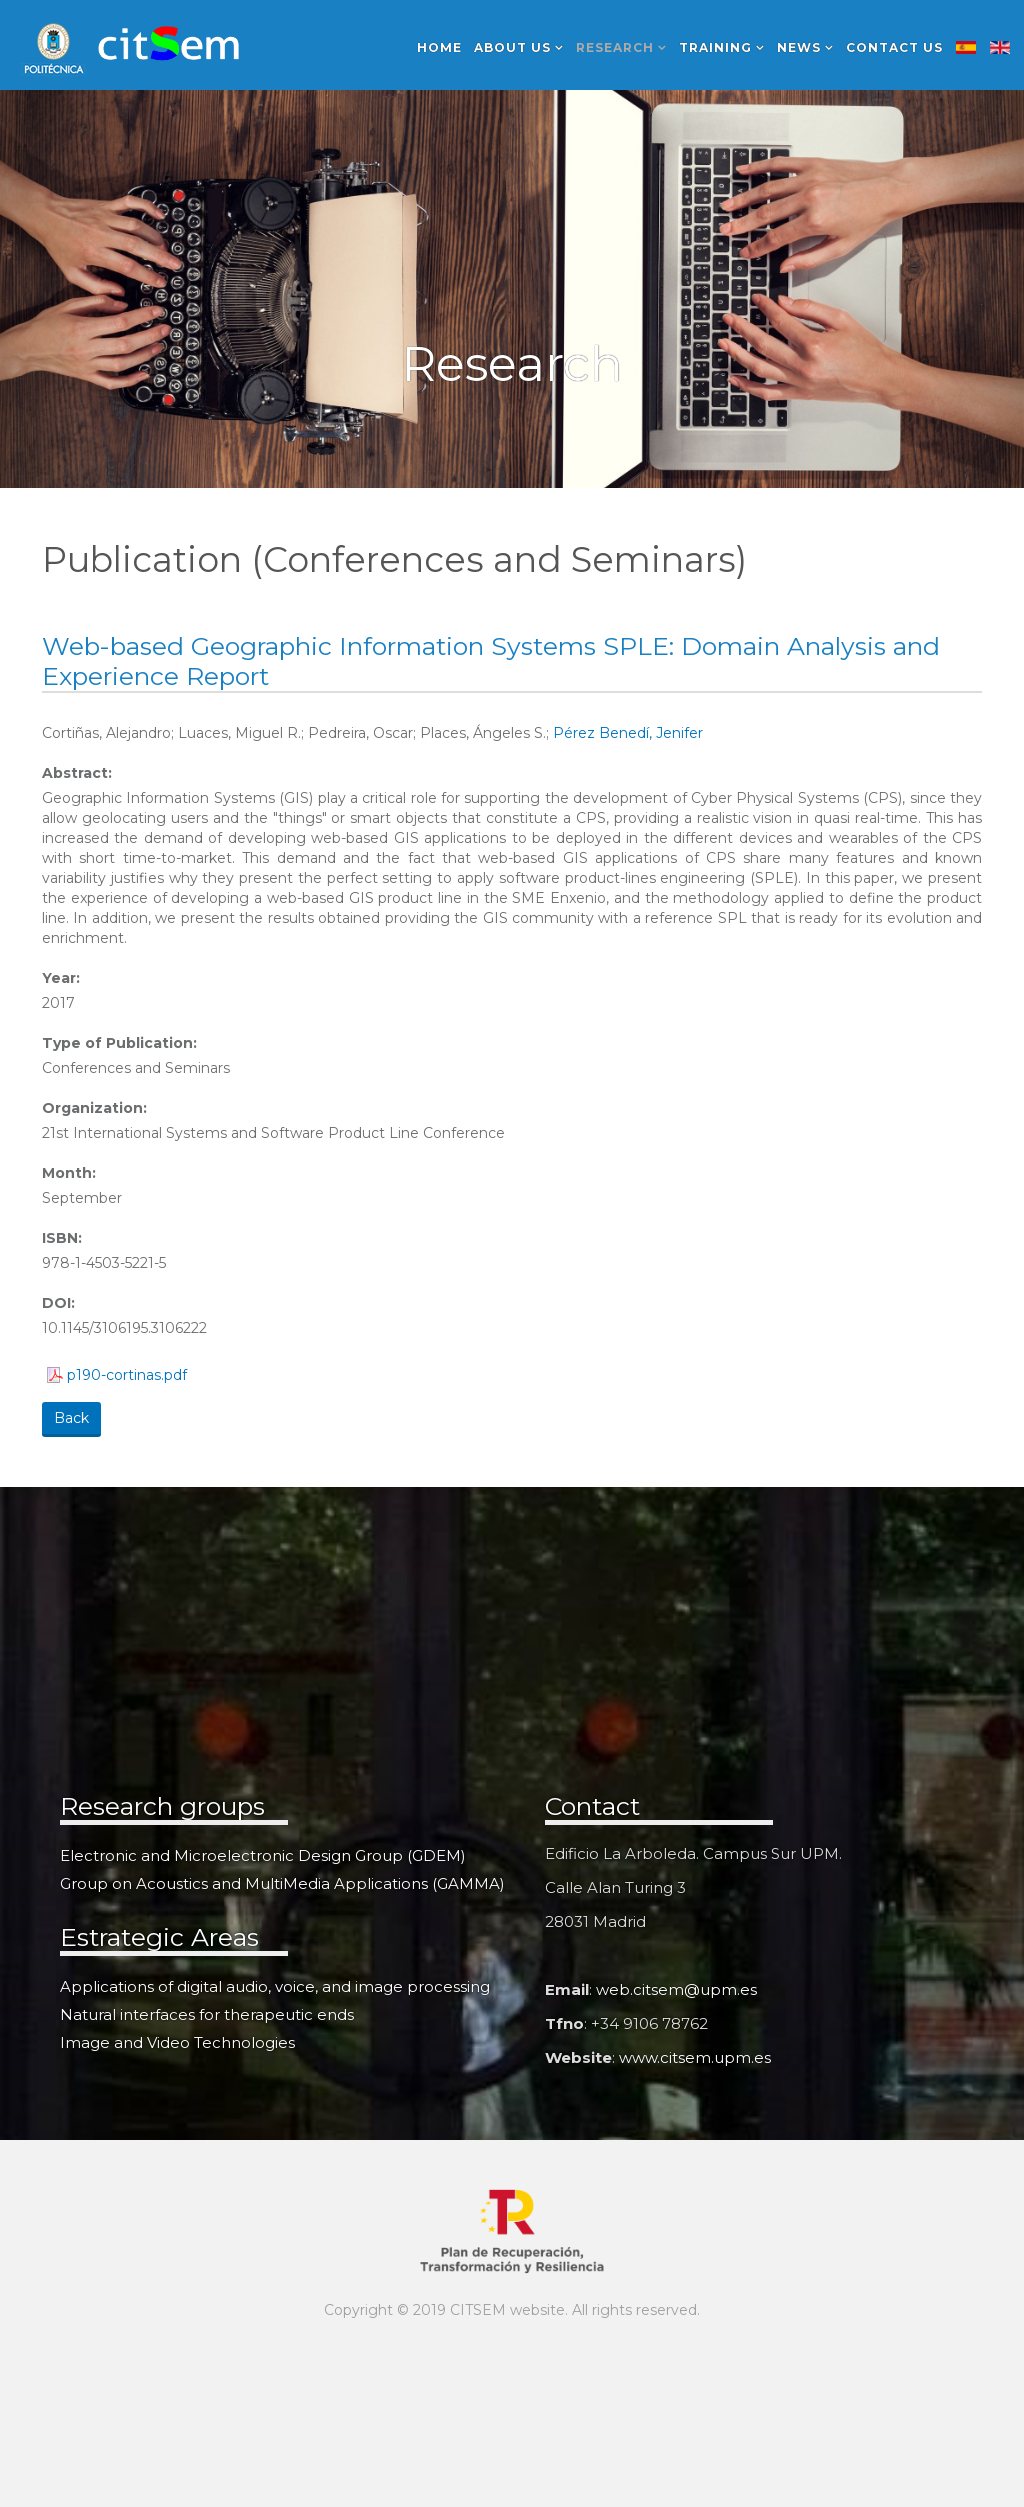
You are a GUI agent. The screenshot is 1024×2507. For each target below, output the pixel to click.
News (799, 47)
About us (512, 47)
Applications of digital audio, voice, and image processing (275, 1986)
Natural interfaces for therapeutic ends (207, 2014)
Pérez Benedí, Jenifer (628, 733)
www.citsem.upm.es (695, 2057)
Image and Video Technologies (177, 2042)
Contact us (894, 47)
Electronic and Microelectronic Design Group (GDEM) (263, 1855)
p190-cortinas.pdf (127, 1375)
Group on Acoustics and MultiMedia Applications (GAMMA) (282, 1883)
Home (439, 47)
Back (71, 1418)
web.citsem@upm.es (676, 1989)
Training (715, 47)
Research (615, 47)
